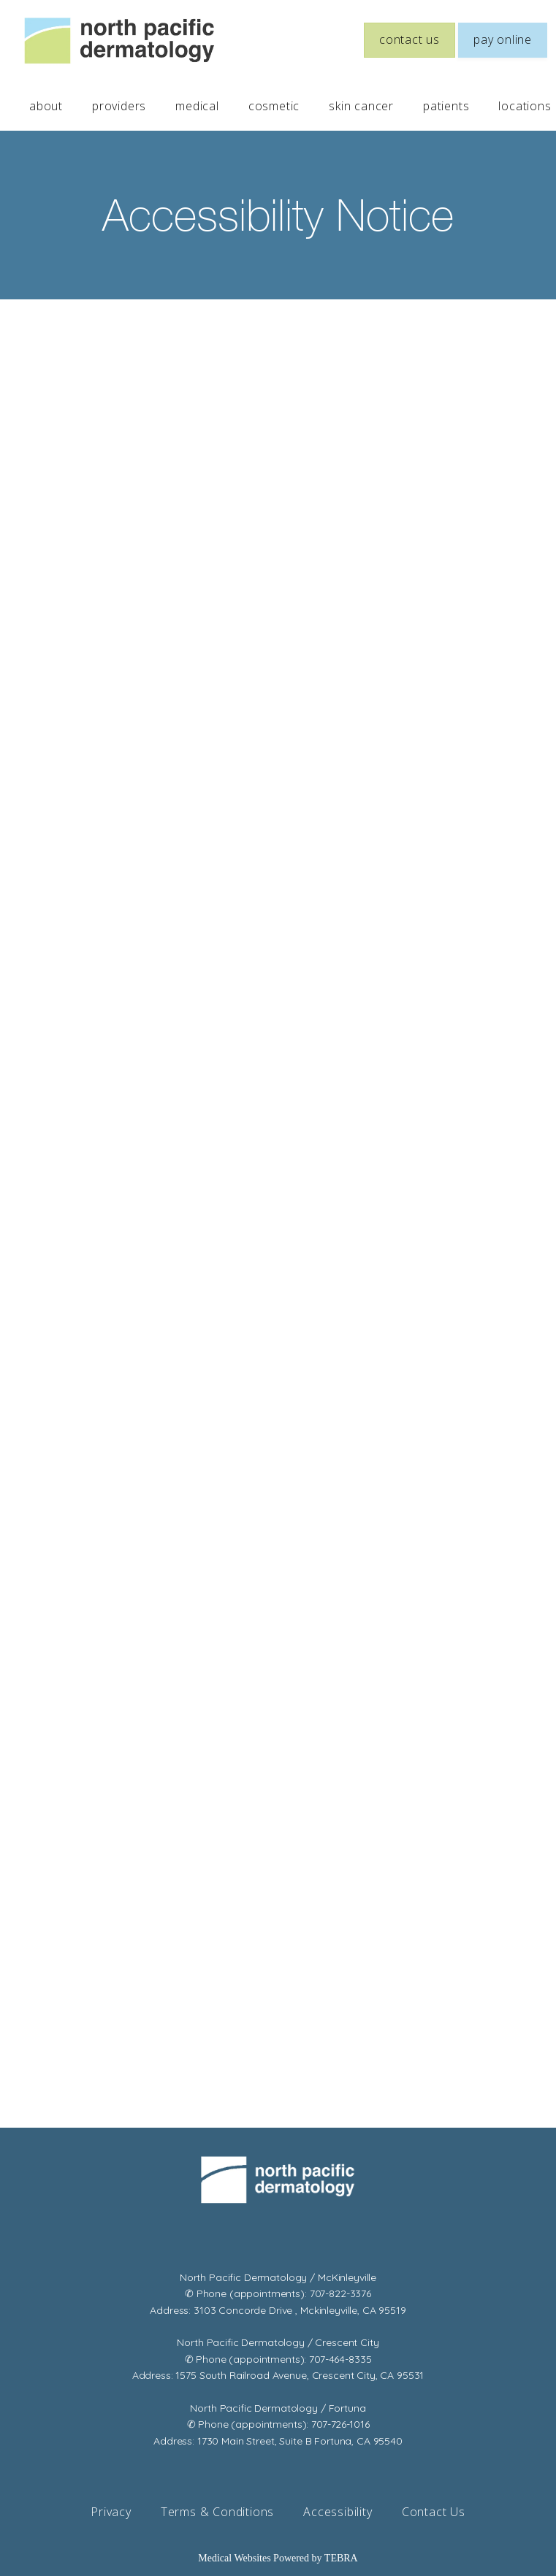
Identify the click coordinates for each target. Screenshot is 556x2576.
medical (197, 106)
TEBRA (341, 2558)
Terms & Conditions (217, 2512)
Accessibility (337, 2512)
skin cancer (361, 106)
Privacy (111, 2512)
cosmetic (274, 106)
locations (524, 106)
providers (119, 106)
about (46, 106)
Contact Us (433, 2512)
